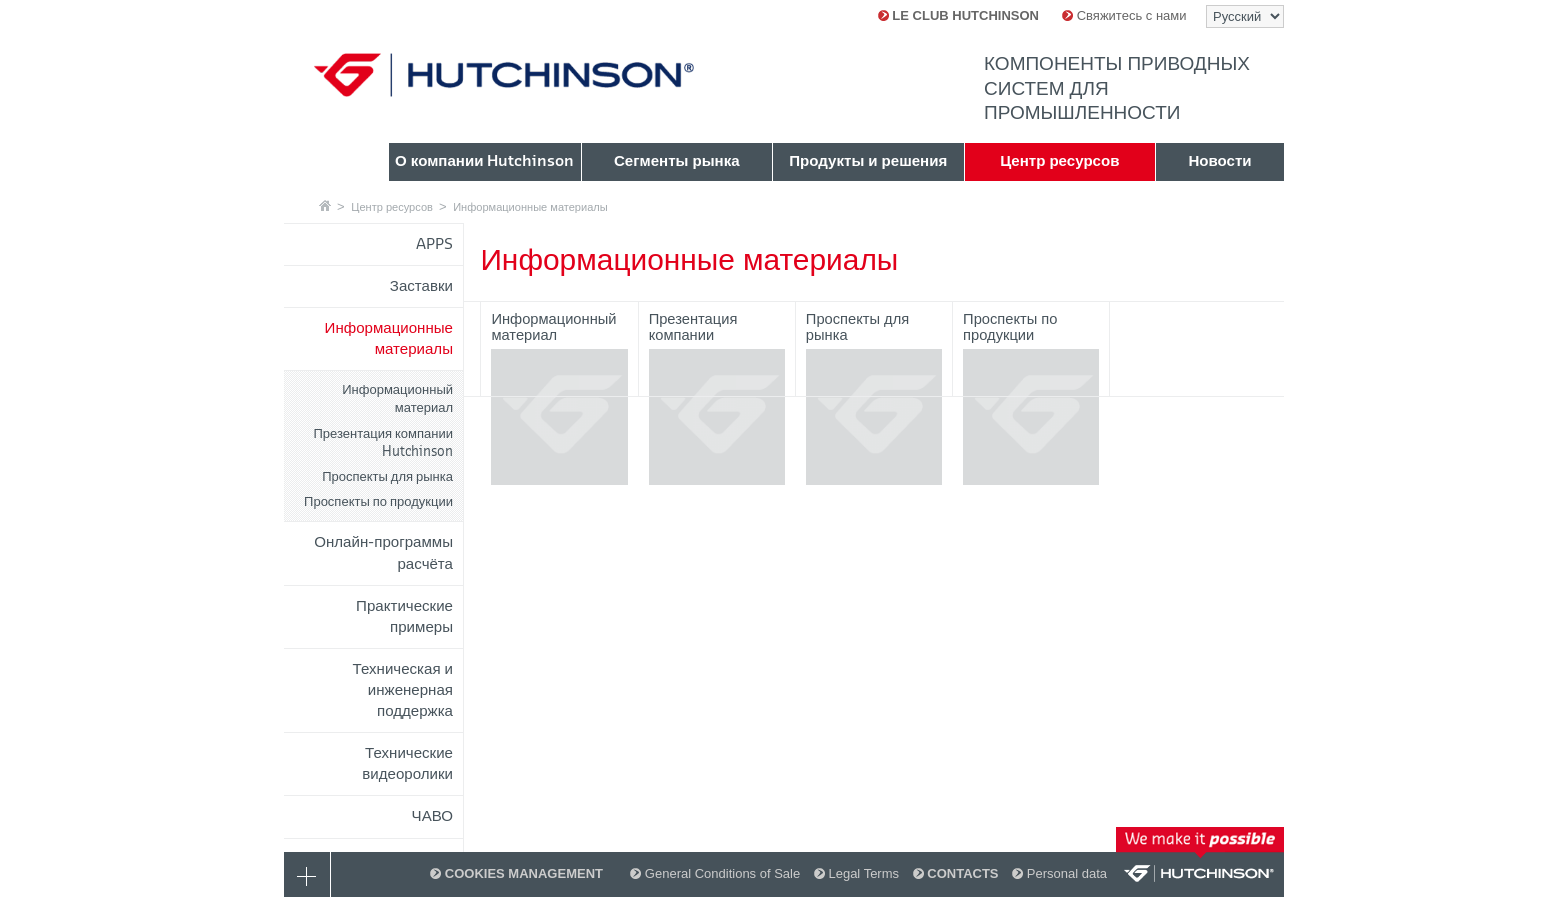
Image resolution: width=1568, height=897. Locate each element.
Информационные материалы (530, 207)
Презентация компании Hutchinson (384, 442)
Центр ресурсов (392, 207)
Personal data (1059, 873)
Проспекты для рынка (387, 476)
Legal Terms (856, 873)
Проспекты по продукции (378, 501)
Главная (325, 205)
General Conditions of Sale (715, 873)
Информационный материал (397, 398)
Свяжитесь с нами (1124, 15)
